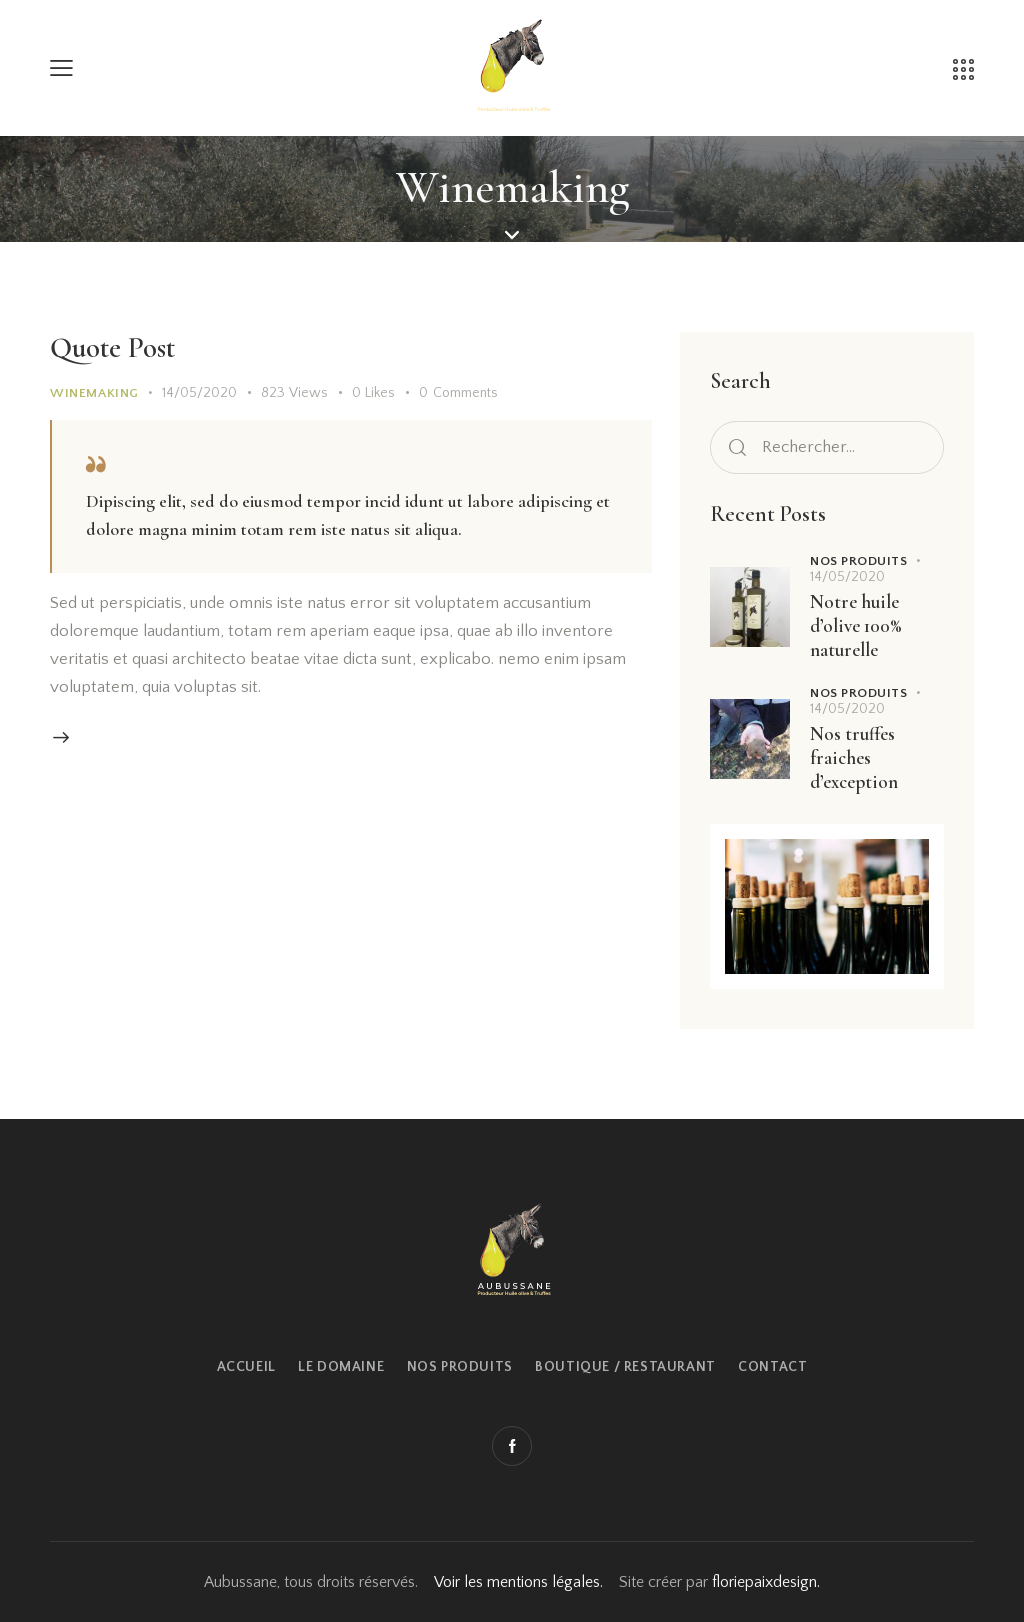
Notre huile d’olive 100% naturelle (856, 625)
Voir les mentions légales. (518, 1582)
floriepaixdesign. (766, 1582)
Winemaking (94, 393)
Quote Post (112, 347)
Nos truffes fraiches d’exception (854, 757)
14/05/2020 (199, 393)
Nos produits (858, 561)
